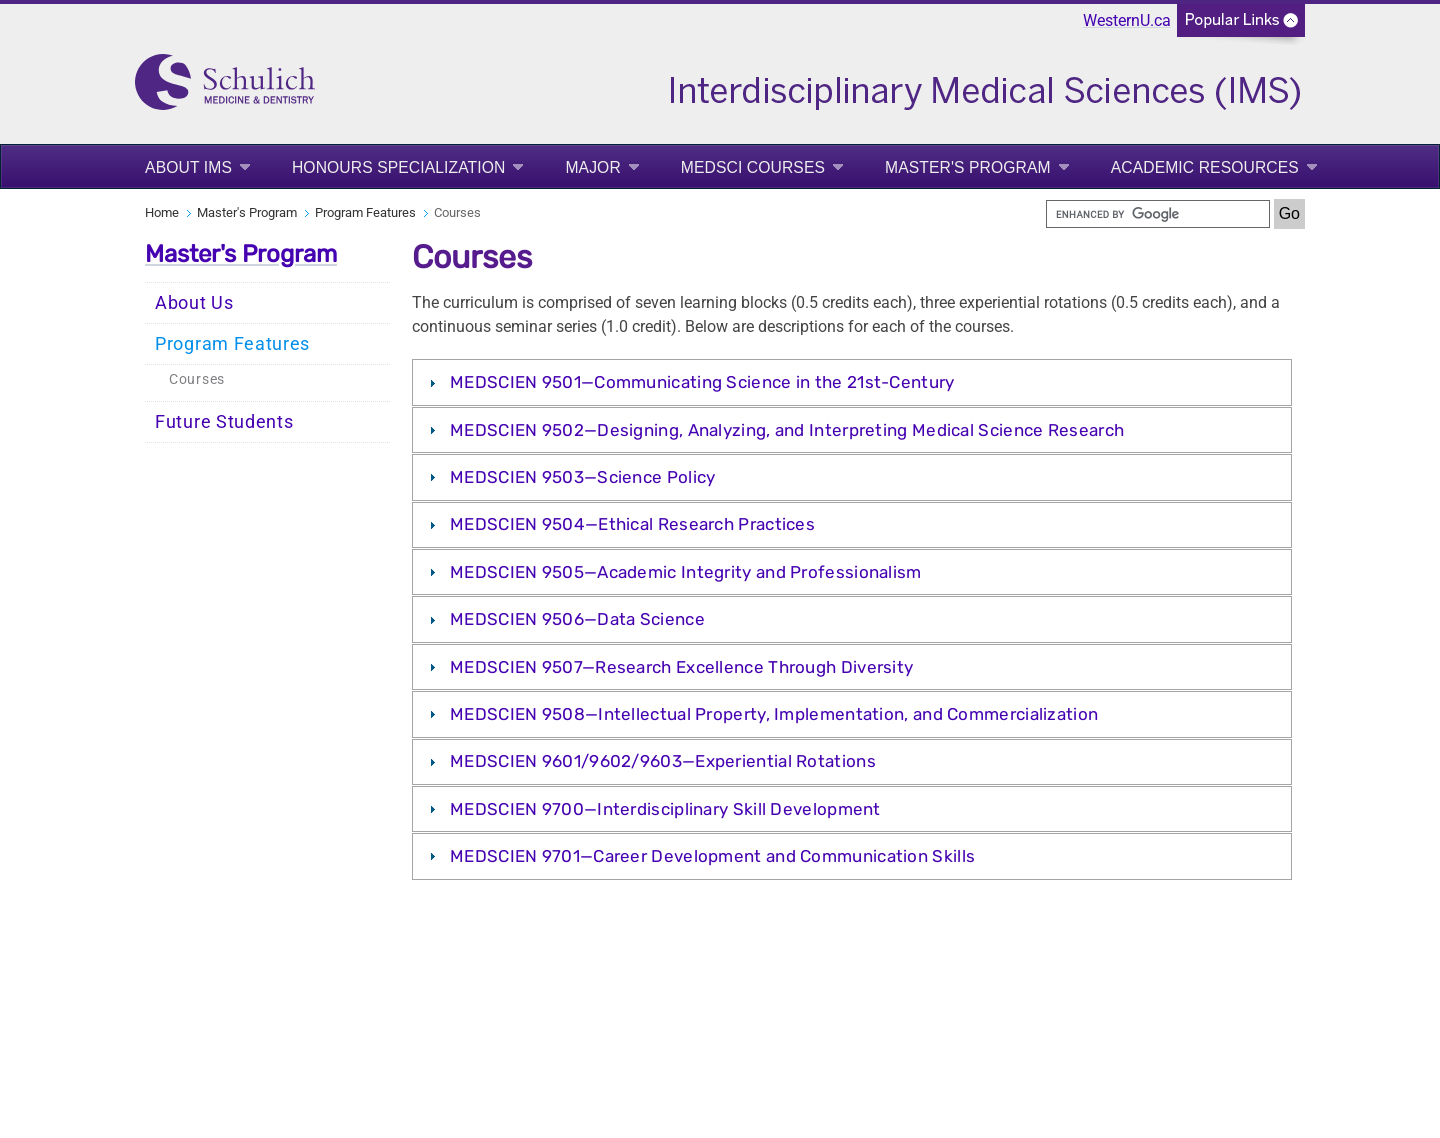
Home (162, 212)
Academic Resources (1205, 167)
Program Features (365, 212)
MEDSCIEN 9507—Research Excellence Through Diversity (681, 667)
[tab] (852, 382)
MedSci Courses (753, 167)
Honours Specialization (399, 167)
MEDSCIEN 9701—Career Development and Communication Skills (712, 856)
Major (592, 167)
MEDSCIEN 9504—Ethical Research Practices (632, 524)
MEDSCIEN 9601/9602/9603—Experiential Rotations (663, 761)
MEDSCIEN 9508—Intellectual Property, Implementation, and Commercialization (774, 714)
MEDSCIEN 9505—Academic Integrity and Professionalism (686, 572)
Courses (197, 379)
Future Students (224, 422)
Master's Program (968, 167)
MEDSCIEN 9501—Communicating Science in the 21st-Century (702, 382)
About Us (194, 303)
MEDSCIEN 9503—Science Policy (582, 477)
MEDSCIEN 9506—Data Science (577, 619)
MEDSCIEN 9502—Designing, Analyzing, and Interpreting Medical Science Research (787, 430)
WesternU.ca (1127, 20)
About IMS (188, 167)
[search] (1158, 214)
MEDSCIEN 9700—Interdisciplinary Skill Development (665, 809)
